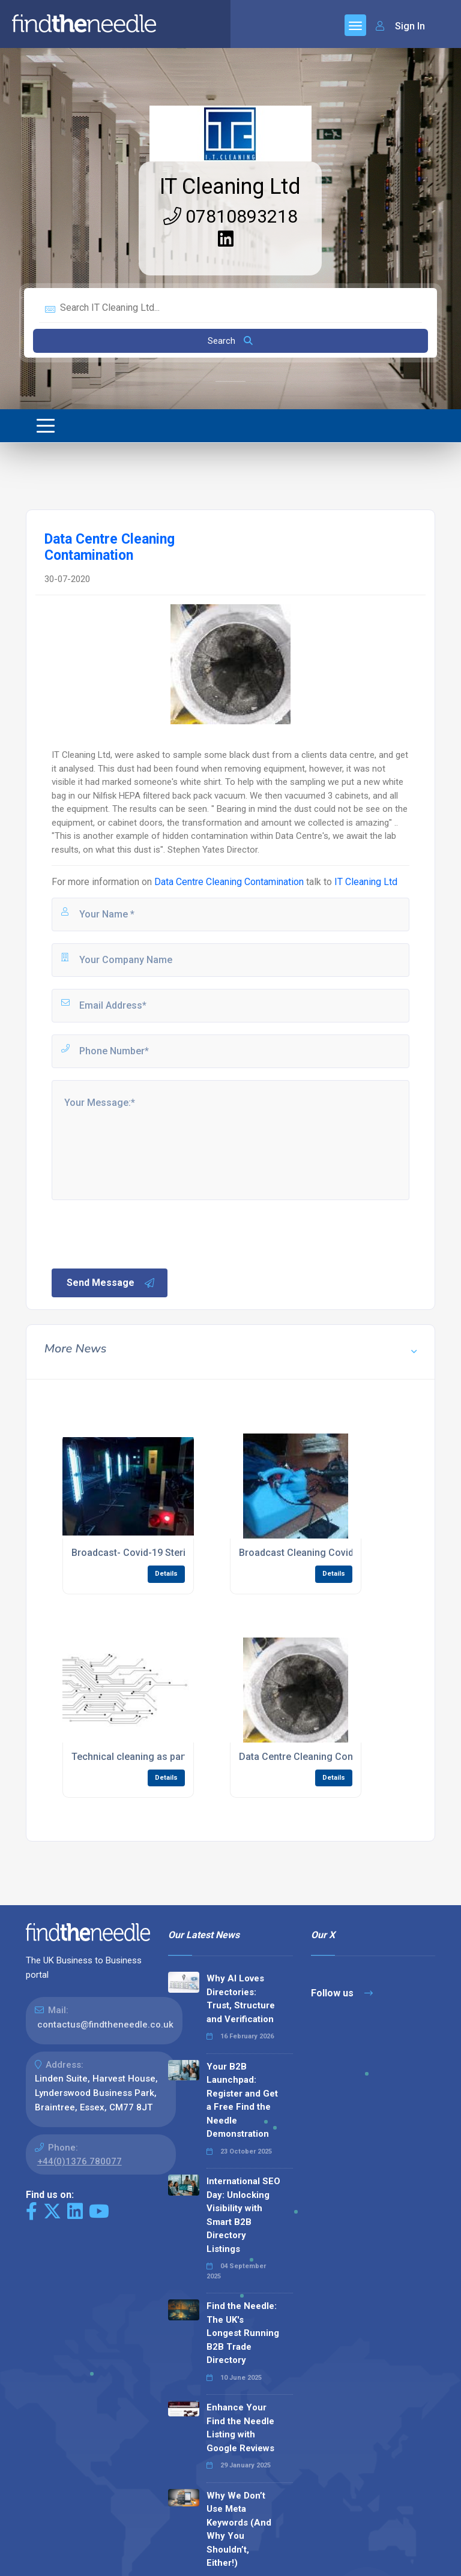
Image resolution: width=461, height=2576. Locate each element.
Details (166, 1574)
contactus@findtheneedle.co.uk (105, 2024)
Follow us (342, 1993)
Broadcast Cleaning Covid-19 (303, 1552)
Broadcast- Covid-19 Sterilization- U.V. (155, 1552)
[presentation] (141, 1233)
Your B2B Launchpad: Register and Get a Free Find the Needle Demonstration (242, 2100)
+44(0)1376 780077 (79, 2161)
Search (230, 340)
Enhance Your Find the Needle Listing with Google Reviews (240, 2428)
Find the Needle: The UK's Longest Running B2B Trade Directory (242, 2333)
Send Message (111, 1283)
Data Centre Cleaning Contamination (229, 881)
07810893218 (230, 216)
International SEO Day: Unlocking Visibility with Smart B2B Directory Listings (243, 2215)
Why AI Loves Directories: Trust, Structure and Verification (240, 1999)
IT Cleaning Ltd (230, 186)
